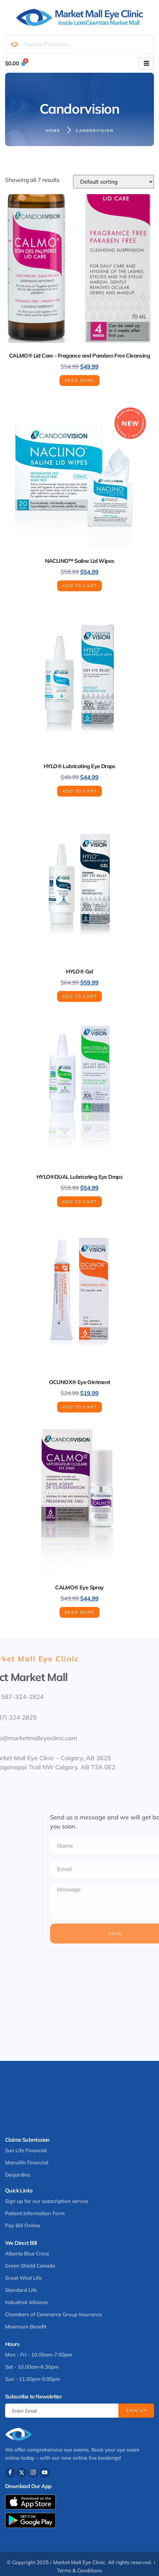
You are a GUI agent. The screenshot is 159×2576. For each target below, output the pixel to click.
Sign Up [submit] (136, 2410)
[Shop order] (113, 181)
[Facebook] (10, 2473)
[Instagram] (33, 2473)
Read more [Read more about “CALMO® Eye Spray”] (79, 1612)
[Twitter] (22, 2473)
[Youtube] (45, 2473)
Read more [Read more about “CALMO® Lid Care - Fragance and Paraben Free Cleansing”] (79, 380)
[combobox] (79, 44)
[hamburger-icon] (146, 63)
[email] (61, 2411)
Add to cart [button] (79, 585)
